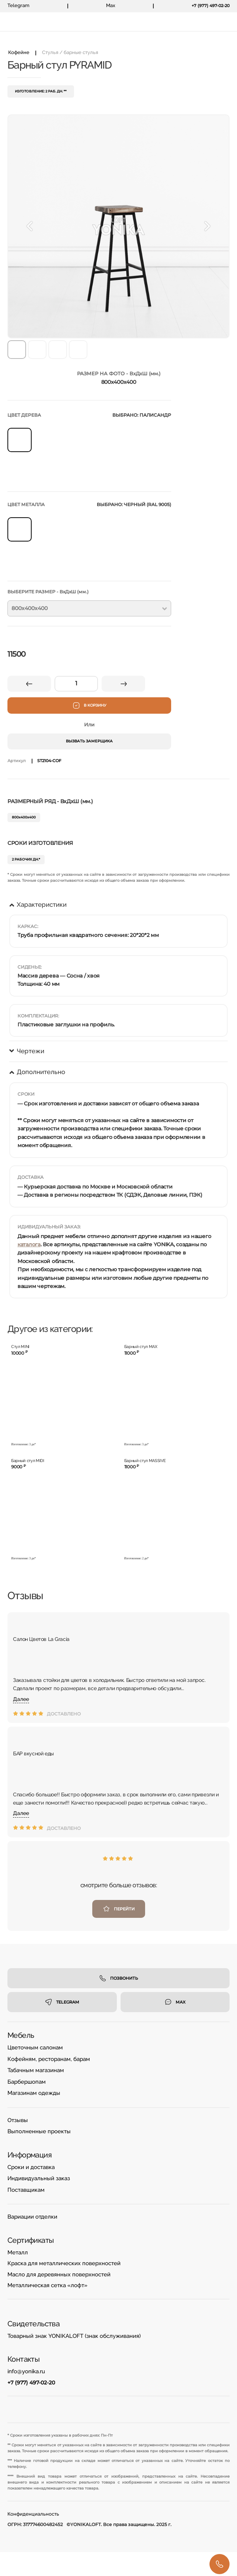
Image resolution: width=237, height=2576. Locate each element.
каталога (29, 1244)
